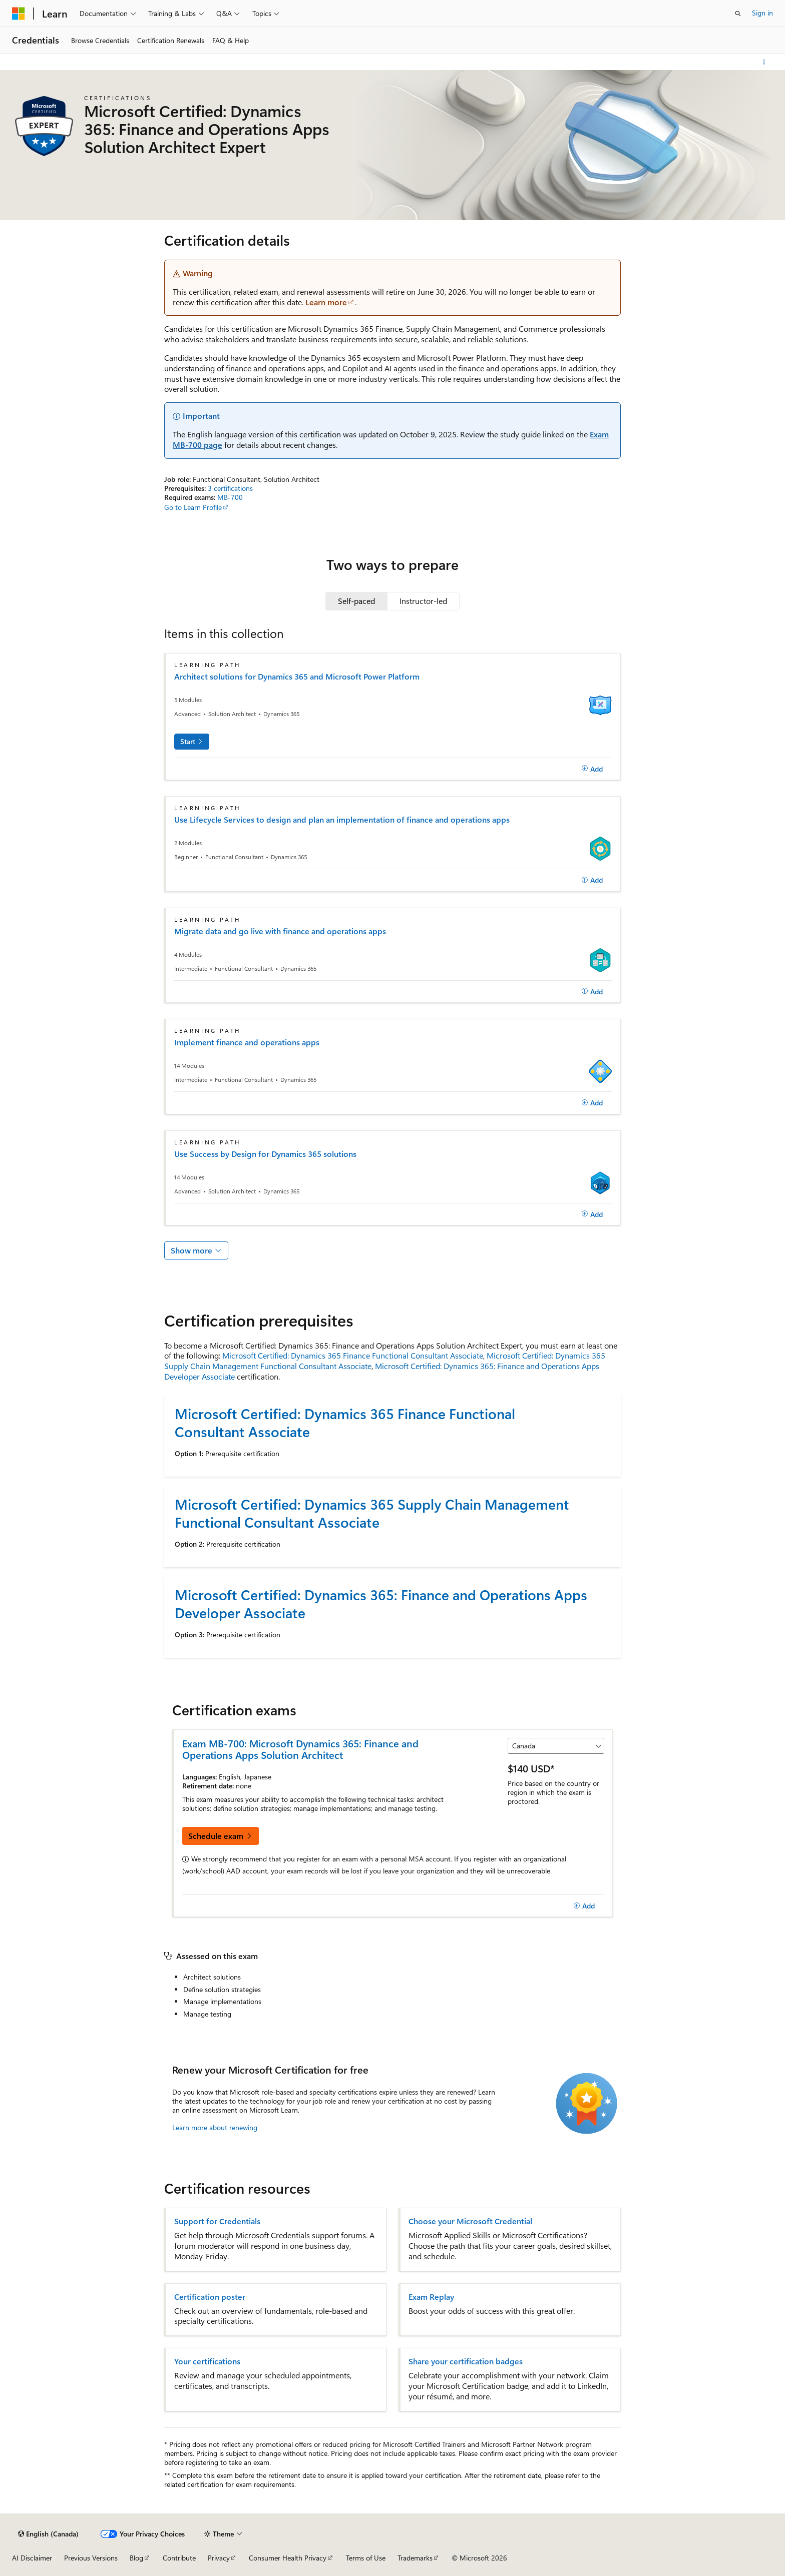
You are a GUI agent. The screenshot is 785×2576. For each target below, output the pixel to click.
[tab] (356, 601)
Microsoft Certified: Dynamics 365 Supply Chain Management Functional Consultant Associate (372, 1513)
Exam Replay (431, 2297)
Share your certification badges (466, 2361)
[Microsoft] (18, 13)
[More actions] (764, 62)
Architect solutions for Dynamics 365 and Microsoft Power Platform (297, 677)
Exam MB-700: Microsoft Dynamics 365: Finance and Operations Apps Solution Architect (300, 1748)
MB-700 (230, 497)
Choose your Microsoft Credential (470, 2221)
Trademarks (415, 2557)
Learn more (326, 302)
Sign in (762, 13)
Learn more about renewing (214, 2127)
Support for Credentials (217, 2221)
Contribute (179, 2557)
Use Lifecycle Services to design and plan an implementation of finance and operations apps (342, 820)
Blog (136, 2557)
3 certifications (230, 488)
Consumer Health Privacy (287, 2557)
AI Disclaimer (32, 2557)
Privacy (219, 2557)
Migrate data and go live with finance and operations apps (280, 931)
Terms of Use (365, 2557)
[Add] (592, 769)
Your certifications (207, 2361)
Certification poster (209, 2297)
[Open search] (738, 14)
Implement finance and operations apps (246, 1042)
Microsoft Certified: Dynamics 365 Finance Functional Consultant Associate (352, 1355)
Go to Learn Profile (193, 507)
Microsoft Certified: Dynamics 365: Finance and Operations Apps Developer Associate (381, 1371)
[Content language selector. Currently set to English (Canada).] (48, 2534)
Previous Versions (91, 2557)
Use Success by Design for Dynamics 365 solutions (265, 1154)
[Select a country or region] (556, 1746)
